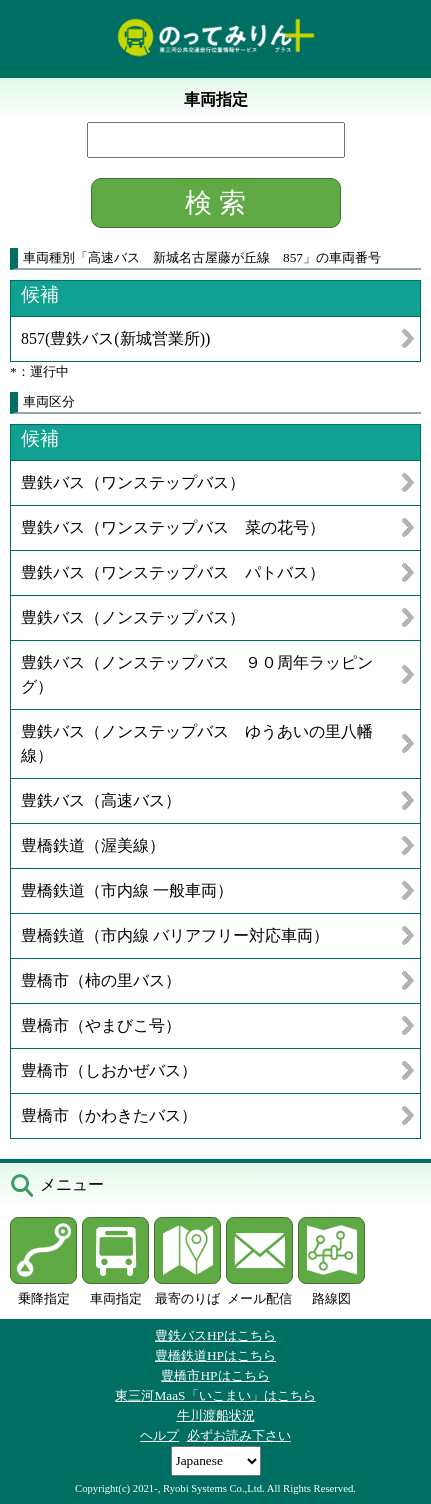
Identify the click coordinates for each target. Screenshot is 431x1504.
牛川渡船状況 (216, 1415)
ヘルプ (159, 1435)
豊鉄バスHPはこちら (215, 1335)
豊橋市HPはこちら (215, 1375)
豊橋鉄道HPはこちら (215, 1355)
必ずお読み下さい (239, 1435)
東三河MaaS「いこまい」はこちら (215, 1395)
